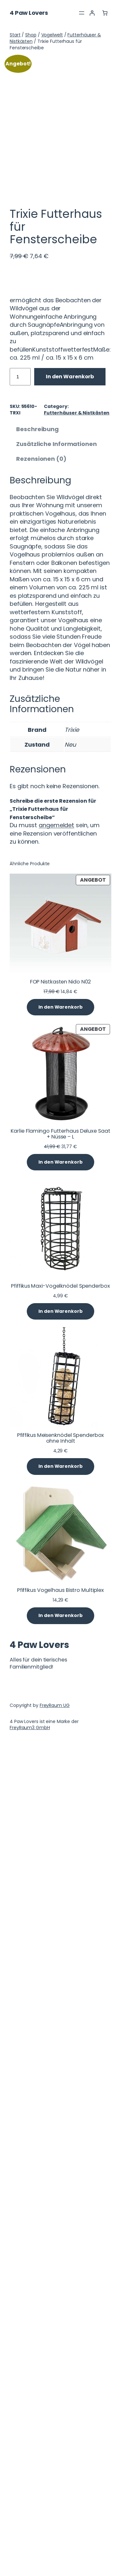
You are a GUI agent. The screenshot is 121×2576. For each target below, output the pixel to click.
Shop (30, 35)
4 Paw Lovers (29, 13)
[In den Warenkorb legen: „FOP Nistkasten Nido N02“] (60, 1842)
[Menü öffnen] (82, 13)
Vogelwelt (52, 35)
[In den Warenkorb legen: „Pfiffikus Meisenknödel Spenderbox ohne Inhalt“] (60, 2301)
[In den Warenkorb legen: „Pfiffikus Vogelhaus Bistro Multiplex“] (60, 2451)
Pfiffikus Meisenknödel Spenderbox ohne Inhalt (60, 2273)
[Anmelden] (92, 12)
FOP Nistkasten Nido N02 (60, 1817)
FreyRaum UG (55, 2540)
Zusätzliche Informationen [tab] (56, 1279)
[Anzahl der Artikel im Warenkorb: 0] (104, 12)
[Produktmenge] (20, 1212)
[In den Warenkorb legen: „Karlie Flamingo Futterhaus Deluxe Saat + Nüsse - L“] (60, 1997)
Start (15, 35)
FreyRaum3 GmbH (30, 2563)
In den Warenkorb (70, 1211)
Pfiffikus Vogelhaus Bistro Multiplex (60, 2426)
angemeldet (56, 1661)
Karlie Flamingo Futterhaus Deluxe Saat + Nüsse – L (60, 1969)
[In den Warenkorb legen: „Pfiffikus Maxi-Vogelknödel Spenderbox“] (60, 2146)
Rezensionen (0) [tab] (41, 1294)
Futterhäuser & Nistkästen (77, 1248)
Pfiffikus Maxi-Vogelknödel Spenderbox (60, 2121)
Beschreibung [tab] (37, 1265)
